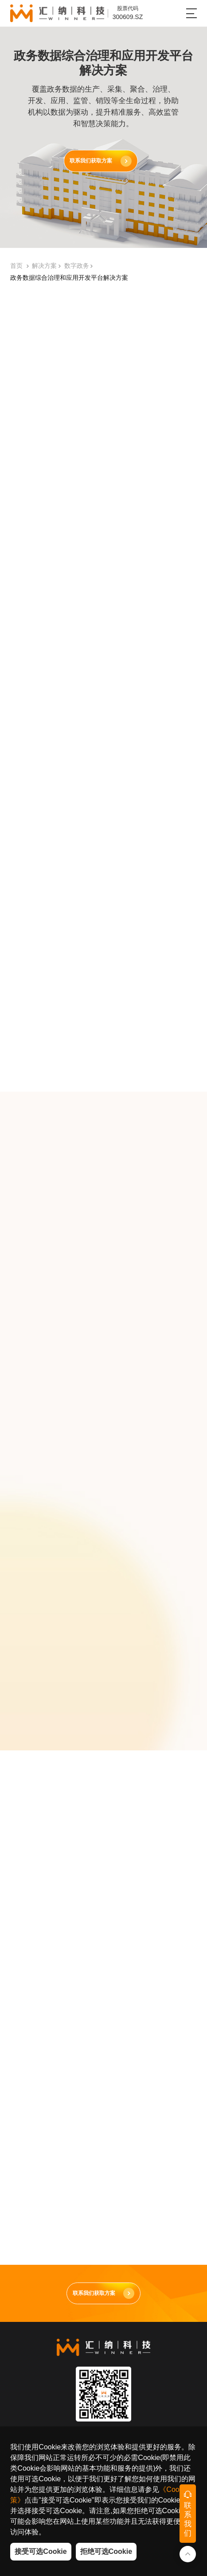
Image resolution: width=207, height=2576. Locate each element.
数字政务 (76, 268)
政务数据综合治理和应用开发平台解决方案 (69, 279)
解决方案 (44, 268)
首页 (16, 268)
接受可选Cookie (40, 2551)
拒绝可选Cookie (106, 2551)
